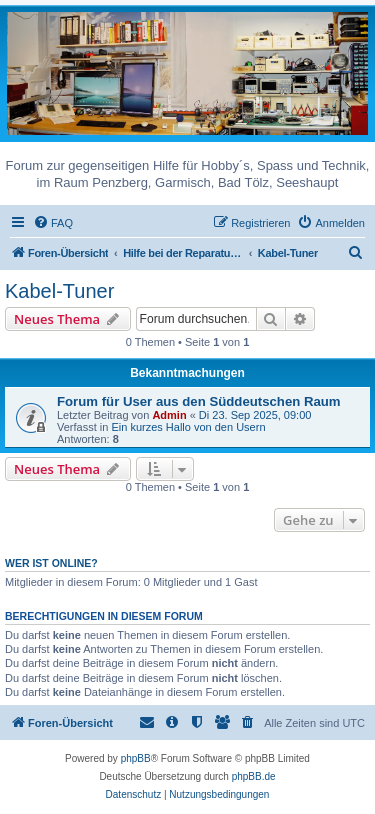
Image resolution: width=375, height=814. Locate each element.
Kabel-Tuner (59, 291)
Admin (169, 415)
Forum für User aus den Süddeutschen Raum (199, 401)
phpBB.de (254, 776)
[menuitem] (53, 223)
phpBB (136, 758)
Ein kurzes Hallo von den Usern (188, 427)
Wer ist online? (51, 563)
